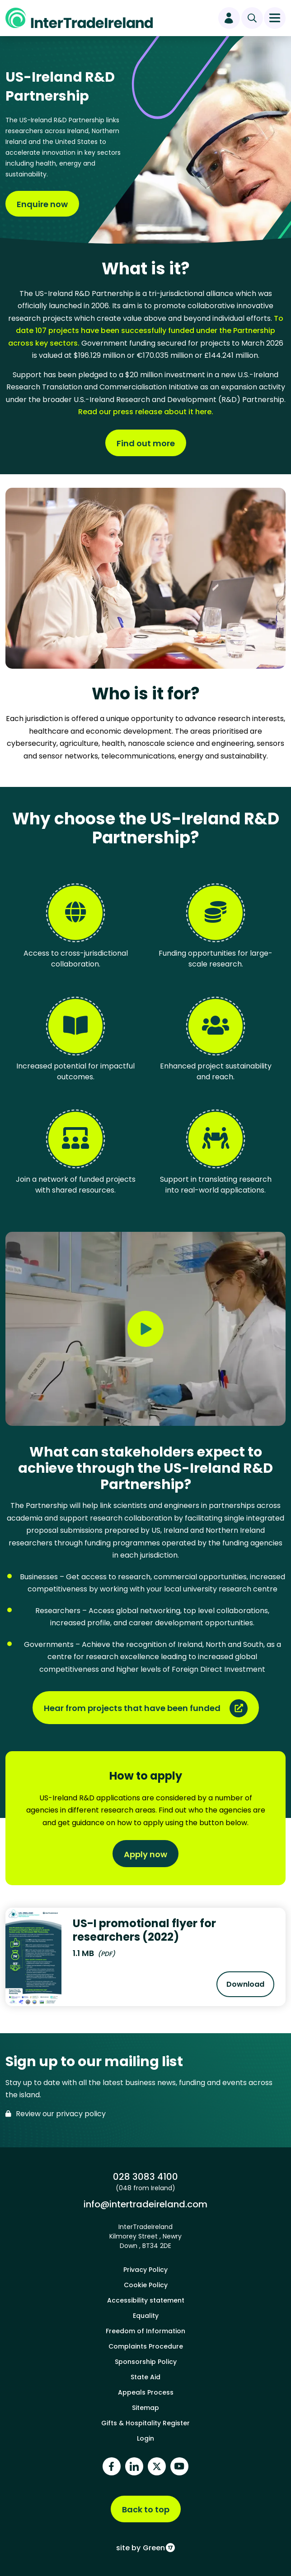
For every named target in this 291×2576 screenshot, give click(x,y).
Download (250, 1987)
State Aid (145, 2377)
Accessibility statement (145, 2300)
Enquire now (42, 204)
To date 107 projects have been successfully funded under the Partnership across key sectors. (145, 330)
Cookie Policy (146, 2284)
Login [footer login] (145, 2438)
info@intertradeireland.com (145, 2204)
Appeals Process (146, 2392)
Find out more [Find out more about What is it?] (146, 443)
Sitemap (145, 2407)
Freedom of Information (145, 2331)
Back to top (145, 2509)
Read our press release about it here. (145, 412)
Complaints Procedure (145, 2346)
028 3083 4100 (145, 2176)
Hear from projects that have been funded (132, 1708)
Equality (146, 2315)
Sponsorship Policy (146, 2361)
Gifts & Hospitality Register (145, 2423)
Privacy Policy (145, 2269)
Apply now (145, 1854)
